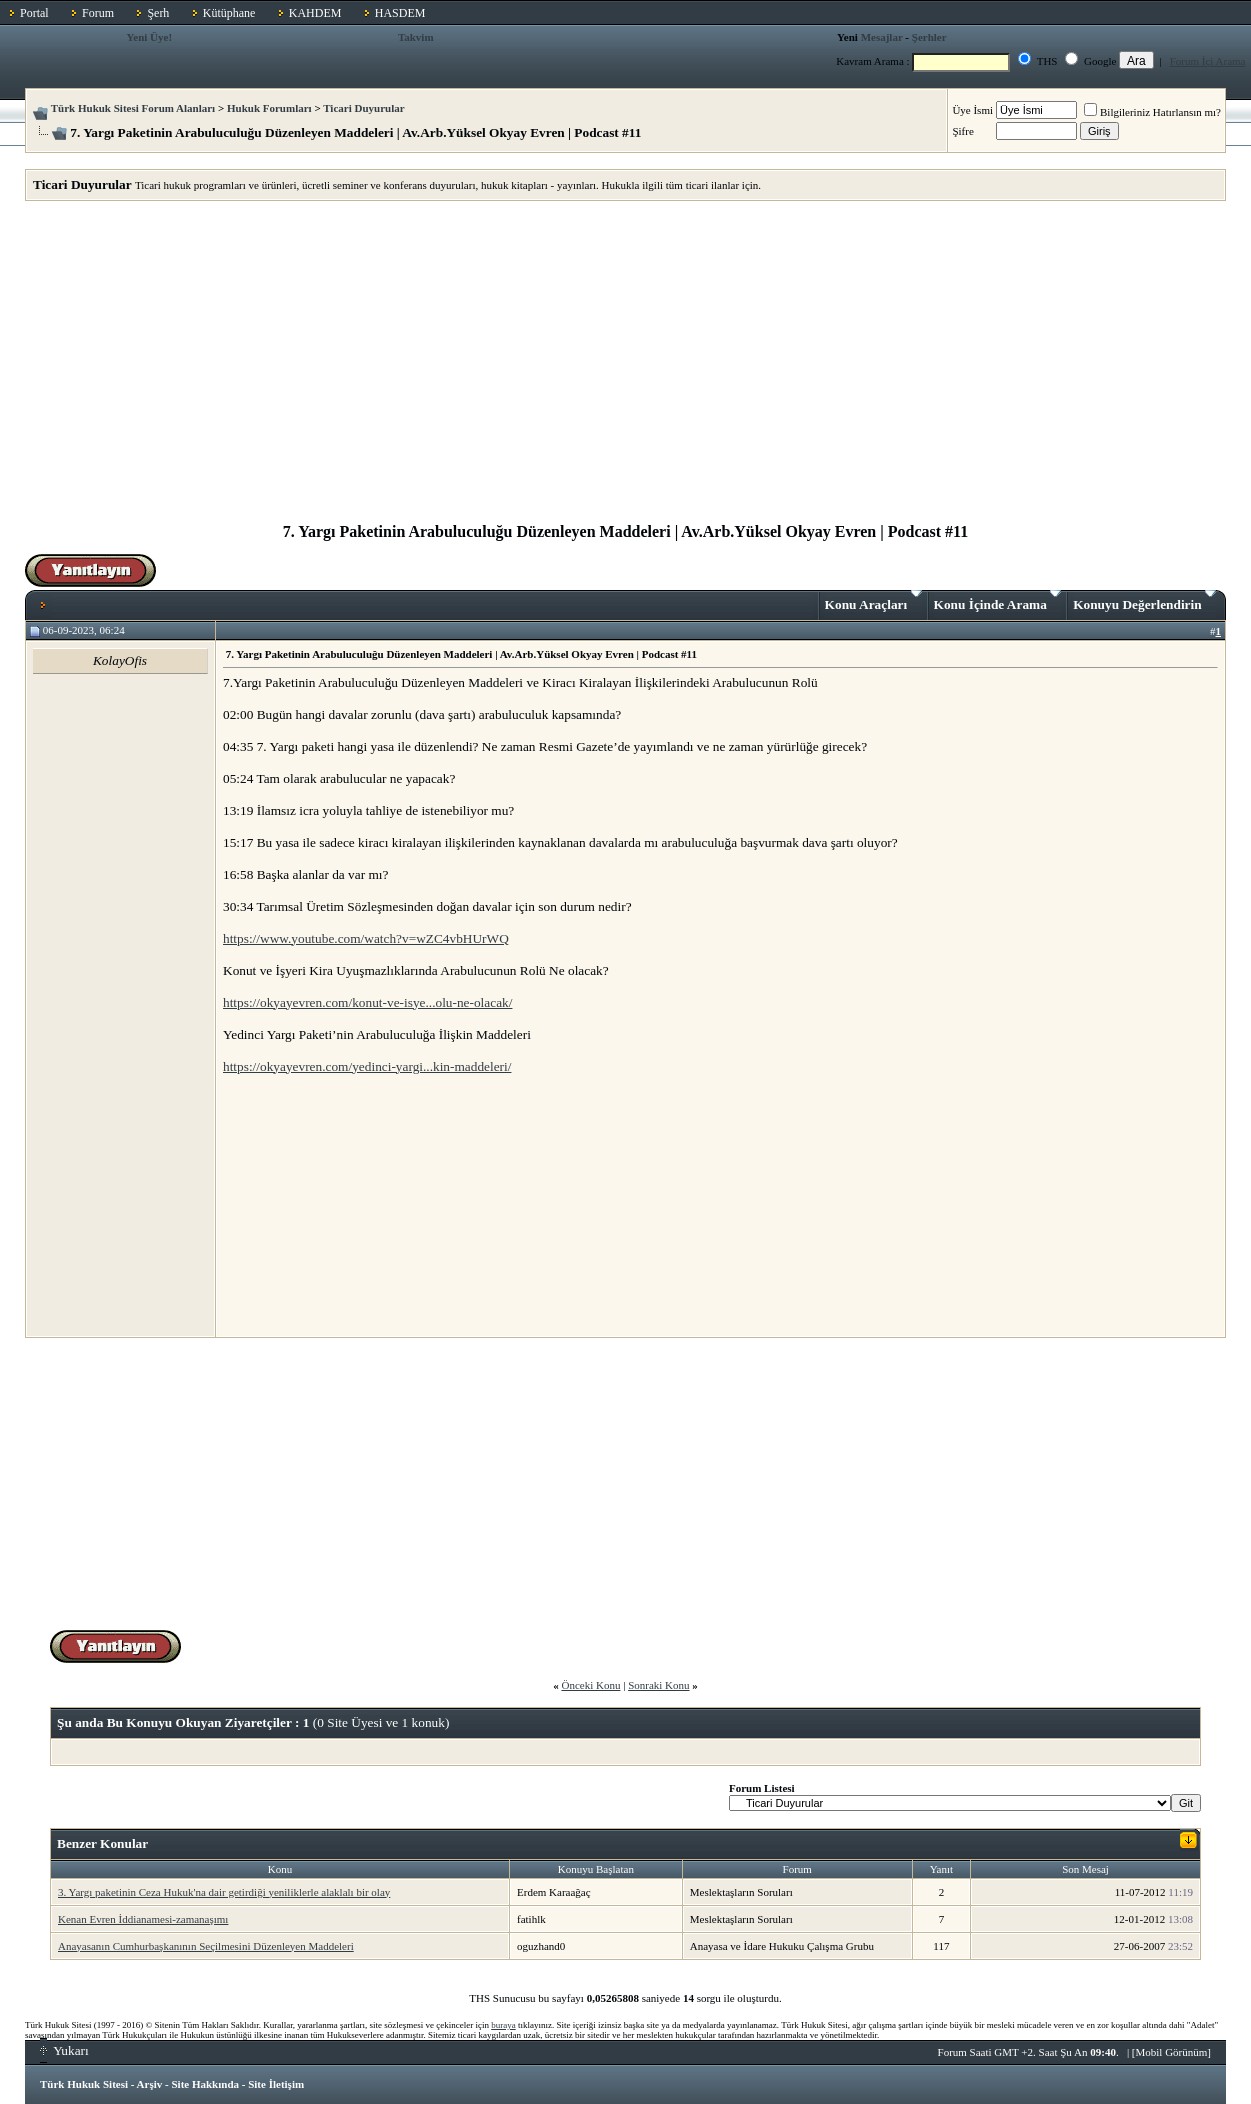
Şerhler (929, 37)
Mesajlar (882, 37)
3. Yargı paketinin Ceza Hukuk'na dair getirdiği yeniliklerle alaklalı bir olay (224, 1892)
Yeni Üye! (150, 37)
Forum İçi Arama (1208, 61)
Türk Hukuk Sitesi (84, 2084)
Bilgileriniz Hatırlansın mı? (1152, 112)
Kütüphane (229, 13)
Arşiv (150, 2084)
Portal (34, 13)
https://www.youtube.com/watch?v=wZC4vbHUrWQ (366, 938)
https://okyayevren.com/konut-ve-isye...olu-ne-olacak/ (367, 1002)
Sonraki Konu (658, 1685)
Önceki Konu (590, 1685)
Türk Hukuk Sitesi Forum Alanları (133, 108)
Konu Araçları (873, 601)
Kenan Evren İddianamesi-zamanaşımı (143, 1919)
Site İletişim (276, 2084)
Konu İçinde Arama (998, 601)
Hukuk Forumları (269, 108)
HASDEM (400, 13)
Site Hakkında (205, 2084)
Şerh (158, 13)
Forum (98, 13)
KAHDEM (315, 13)
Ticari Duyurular (363, 108)
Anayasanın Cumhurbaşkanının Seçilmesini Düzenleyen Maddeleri (206, 1946)
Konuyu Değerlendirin (1144, 601)
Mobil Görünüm (1172, 2052)
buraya (503, 2025)
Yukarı (64, 2050)
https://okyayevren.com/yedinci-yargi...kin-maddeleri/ (367, 1066)
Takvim (416, 37)
